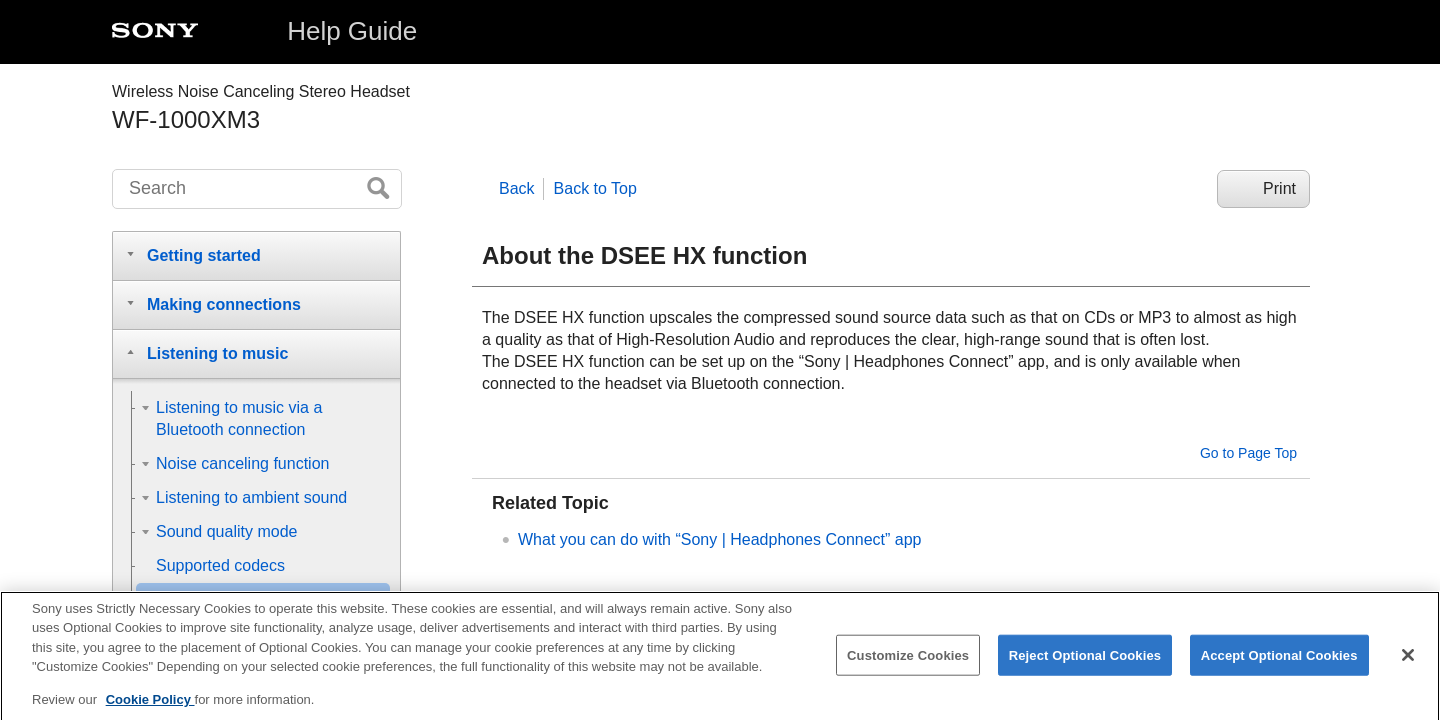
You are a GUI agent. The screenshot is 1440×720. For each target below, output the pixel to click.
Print (1279, 188)
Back (517, 188)
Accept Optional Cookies (1279, 666)
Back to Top (595, 188)
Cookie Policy (150, 711)
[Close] (1408, 666)
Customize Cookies (908, 666)
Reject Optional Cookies (1085, 666)
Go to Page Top (1248, 453)
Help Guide (352, 31)
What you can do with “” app (720, 539)
